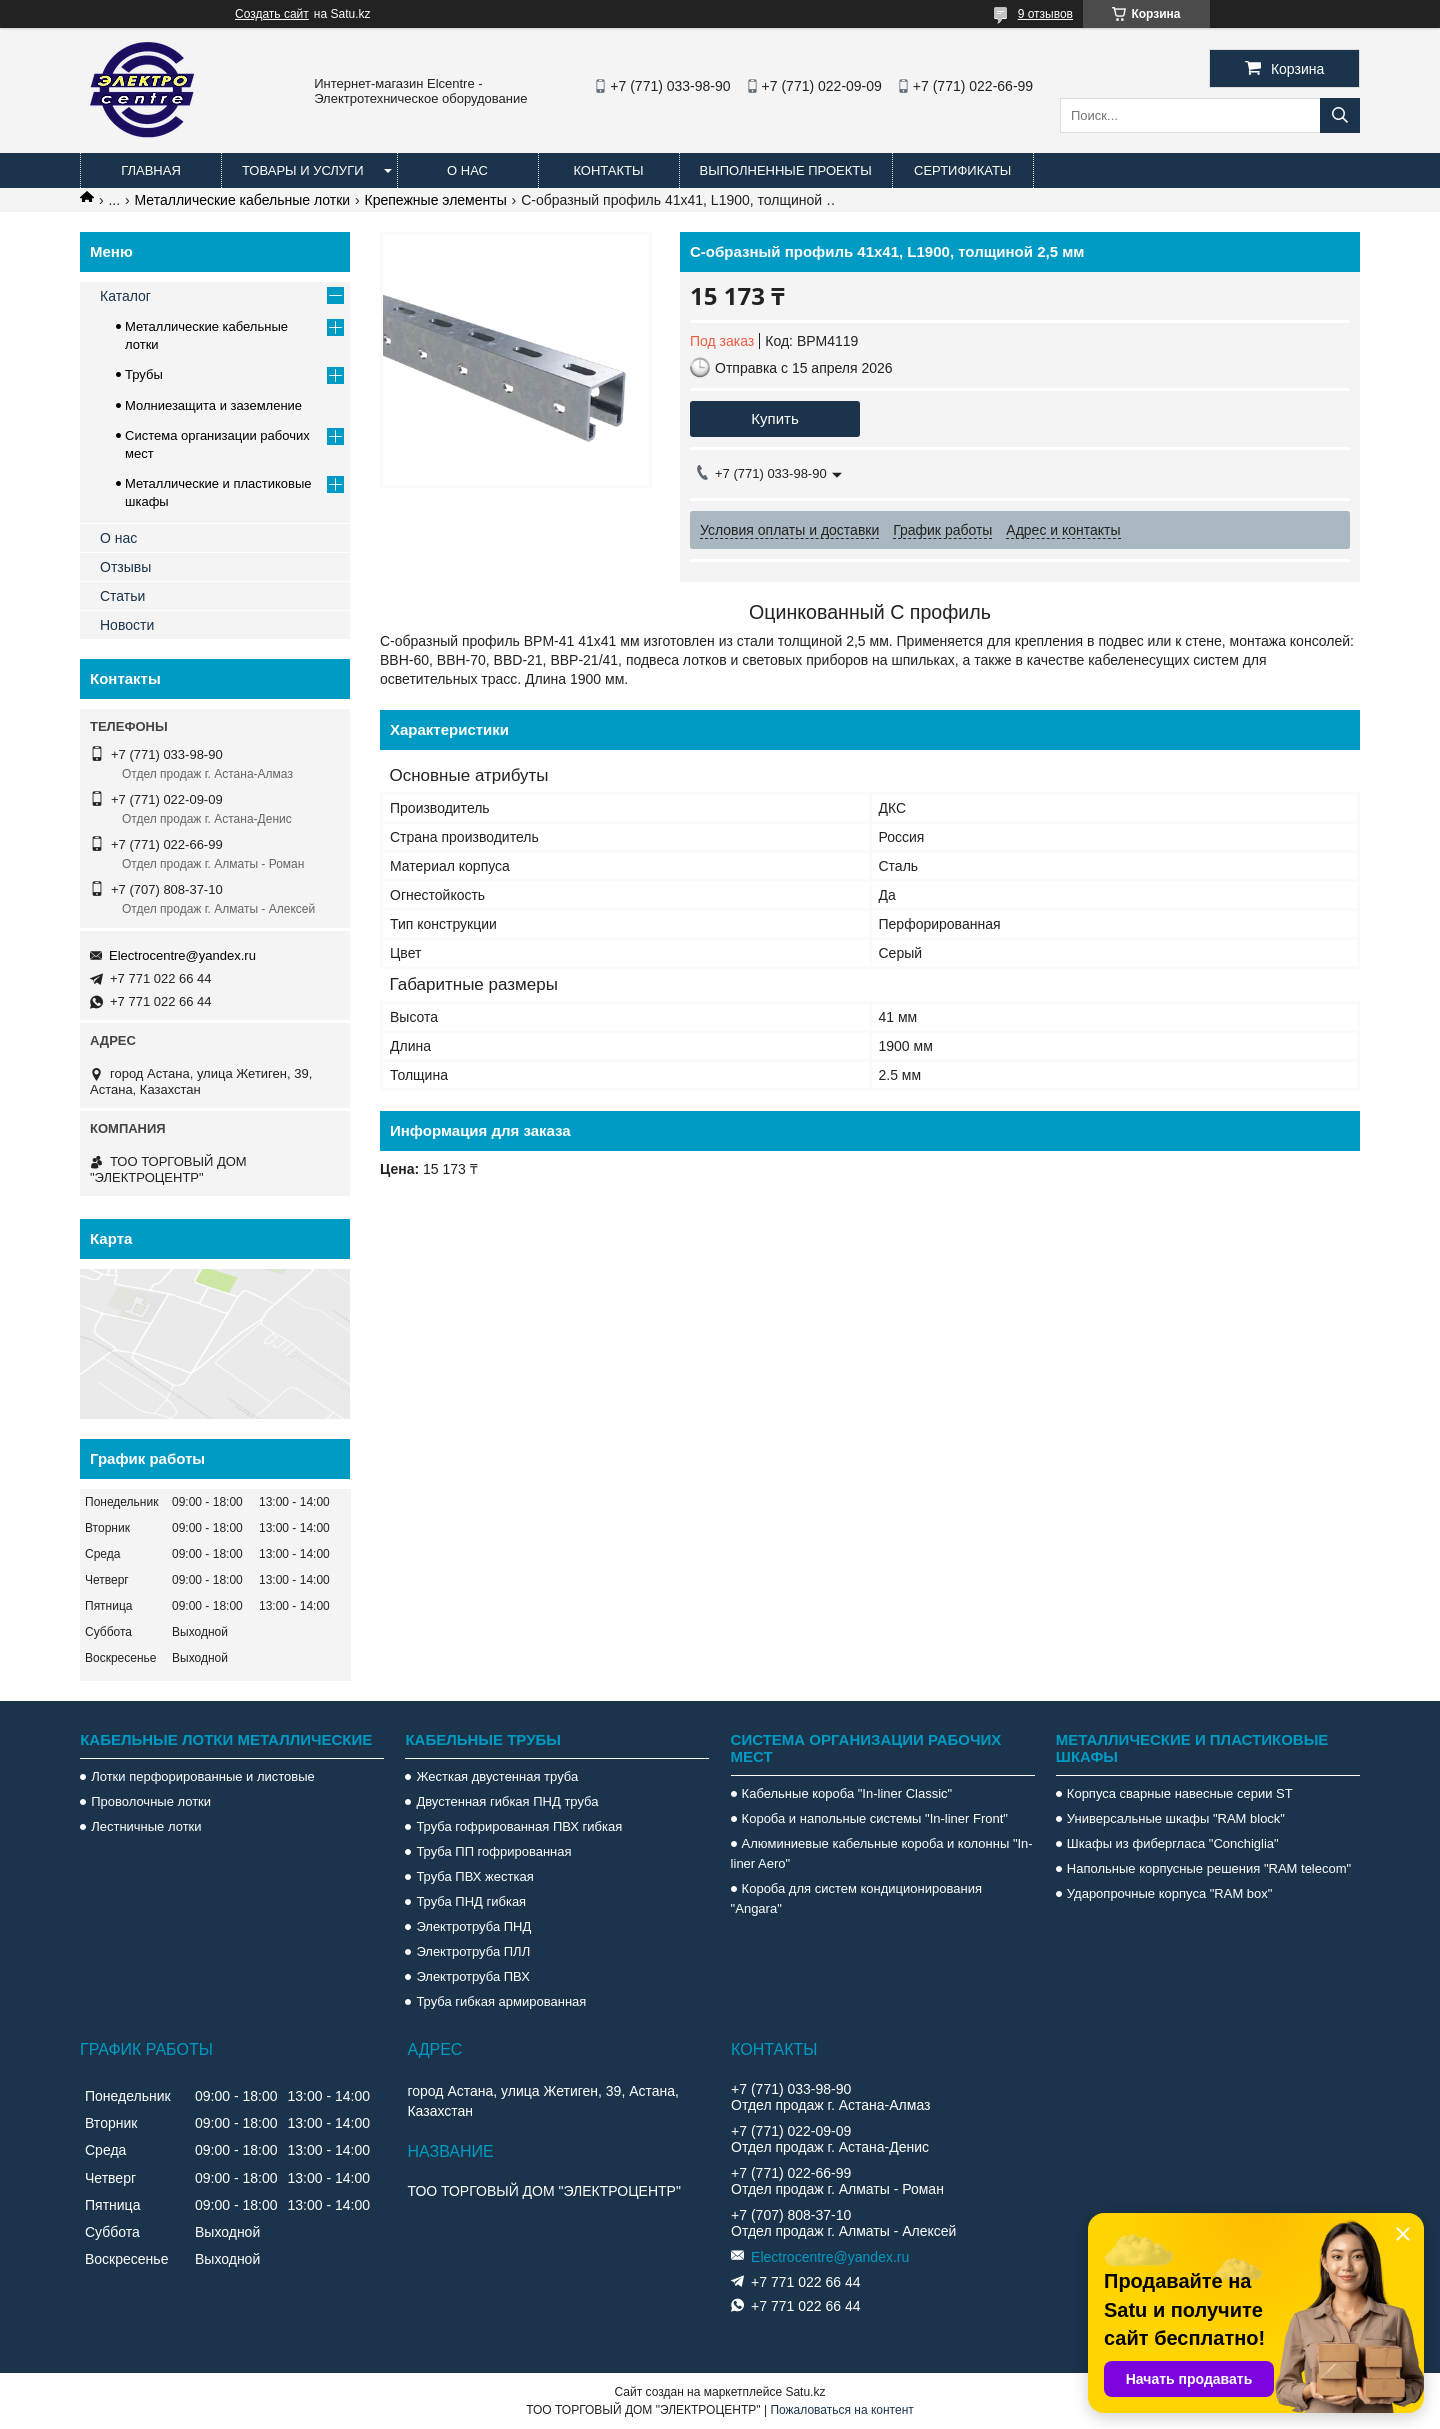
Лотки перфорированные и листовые (203, 1776)
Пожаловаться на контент (841, 2410)
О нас (467, 170)
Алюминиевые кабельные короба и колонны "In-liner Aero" (882, 1853)
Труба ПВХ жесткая (474, 1876)
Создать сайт (272, 14)
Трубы (144, 374)
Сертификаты (962, 170)
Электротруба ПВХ (472, 1976)
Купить (774, 418)
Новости (127, 625)
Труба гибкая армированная (501, 2001)
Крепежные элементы (436, 200)
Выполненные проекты (786, 170)
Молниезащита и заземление (213, 405)
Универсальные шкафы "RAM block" (1176, 1818)
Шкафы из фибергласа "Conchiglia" (1173, 1843)
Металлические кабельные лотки (243, 200)
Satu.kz (805, 2392)
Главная (151, 170)
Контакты (608, 170)
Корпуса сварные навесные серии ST (1180, 1793)
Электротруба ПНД (473, 1926)
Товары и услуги (303, 170)
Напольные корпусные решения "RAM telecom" (1209, 1868)
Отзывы (125, 567)
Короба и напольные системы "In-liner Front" (875, 1818)
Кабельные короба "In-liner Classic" (847, 1793)
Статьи (122, 596)
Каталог (125, 296)
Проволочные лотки (151, 1801)
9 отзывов (1045, 14)
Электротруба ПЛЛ (473, 1951)
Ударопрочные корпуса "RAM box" (1170, 1893)
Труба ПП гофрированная (493, 1851)
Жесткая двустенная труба (497, 1776)
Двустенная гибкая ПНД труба (507, 1801)
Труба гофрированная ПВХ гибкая (519, 1826)
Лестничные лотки (146, 1826)
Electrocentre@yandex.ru (182, 955)
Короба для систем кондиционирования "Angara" (856, 1898)
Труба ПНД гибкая (471, 1901)
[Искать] (1340, 115)
